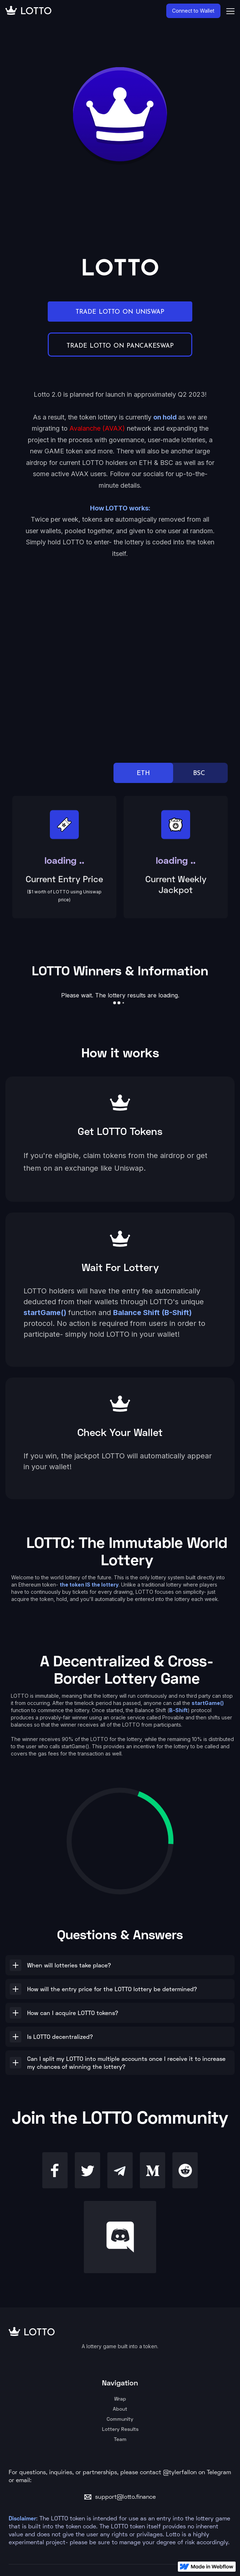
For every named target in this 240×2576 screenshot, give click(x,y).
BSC (199, 773)
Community (120, 2419)
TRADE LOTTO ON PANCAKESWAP (120, 345)
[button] (120, 1965)
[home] (85, 11)
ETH (143, 773)
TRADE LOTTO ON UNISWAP (120, 311)
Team (120, 2439)
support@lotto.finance (125, 2497)
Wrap (120, 2399)
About (120, 2409)
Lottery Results (120, 2429)
